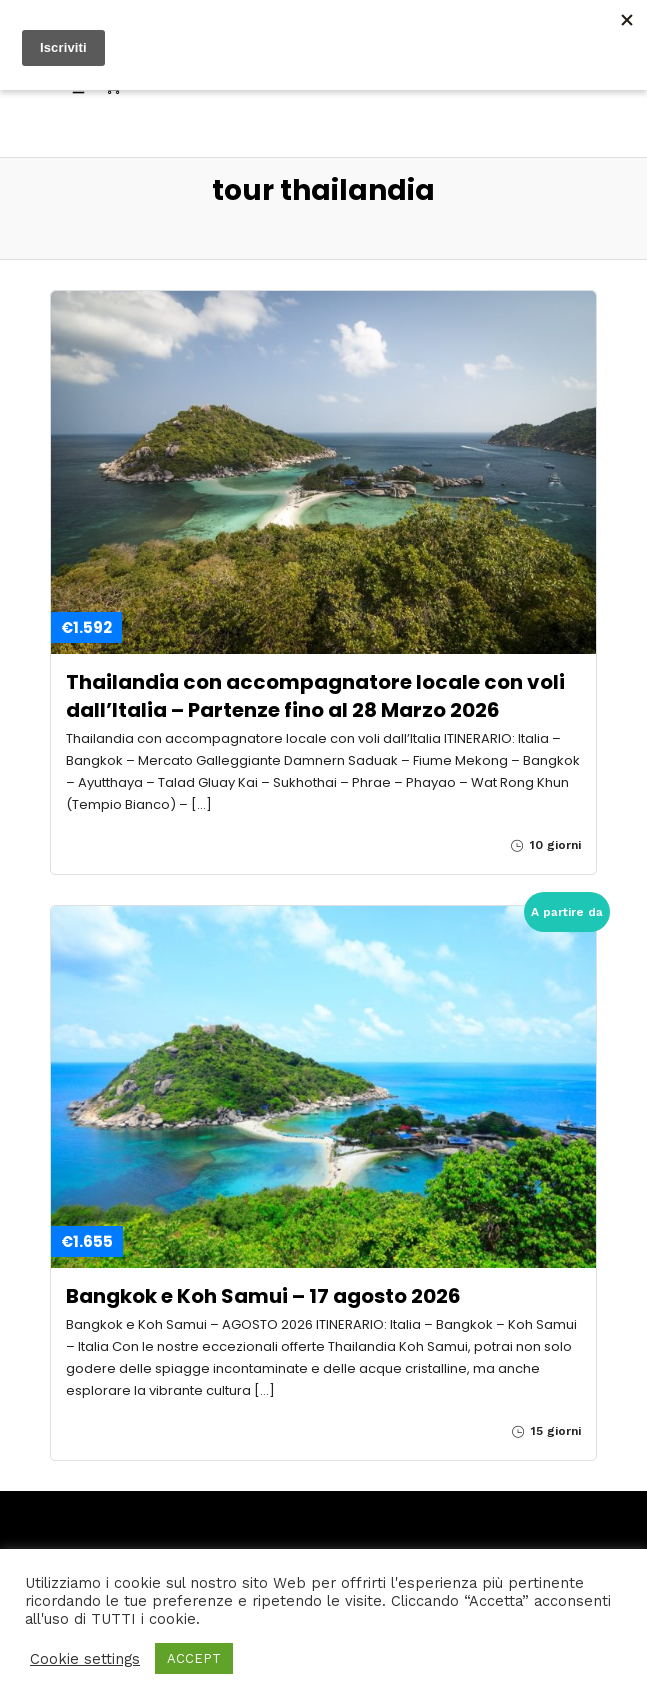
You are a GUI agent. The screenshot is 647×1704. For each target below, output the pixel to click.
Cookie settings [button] (85, 1659)
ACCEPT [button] (194, 1658)
